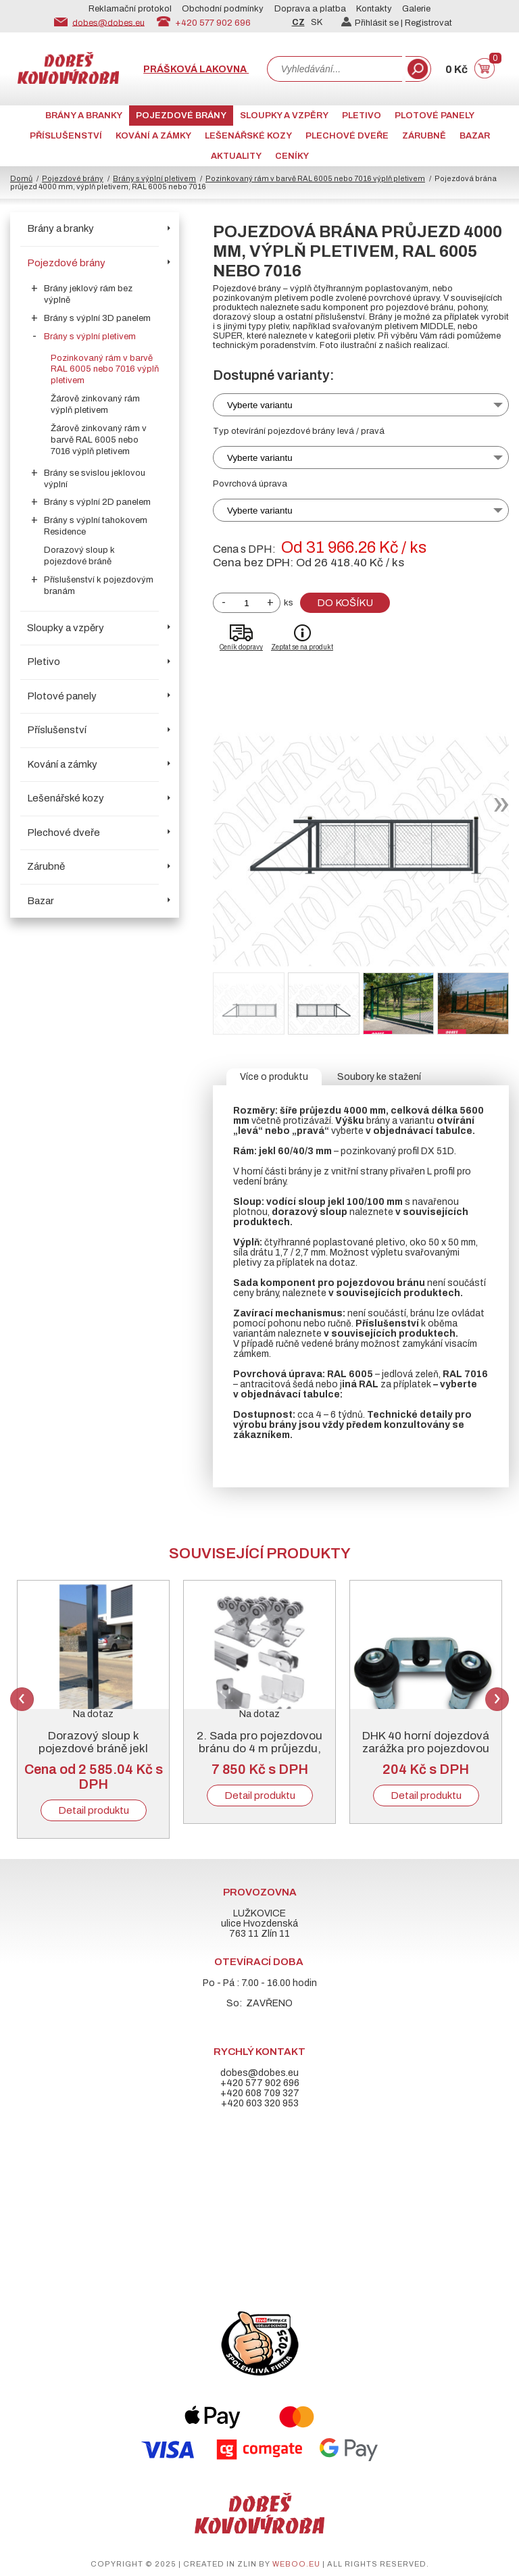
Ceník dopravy (241, 647)
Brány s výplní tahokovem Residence (95, 526)
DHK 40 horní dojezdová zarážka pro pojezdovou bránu (425, 1748)
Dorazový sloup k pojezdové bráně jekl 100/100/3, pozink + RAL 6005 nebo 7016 (93, 1755)
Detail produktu (93, 1810)
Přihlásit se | (373, 23)
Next (497, 1699)
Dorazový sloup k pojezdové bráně (79, 555)
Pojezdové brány (181, 115)
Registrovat (428, 23)
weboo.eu (296, 2564)
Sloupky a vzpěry (284, 115)
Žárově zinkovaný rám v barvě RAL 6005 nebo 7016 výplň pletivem (99, 440)
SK (316, 22)
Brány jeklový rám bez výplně (88, 294)
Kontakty (374, 9)
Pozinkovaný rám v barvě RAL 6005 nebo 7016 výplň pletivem (315, 178)
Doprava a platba (310, 9)
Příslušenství (66, 136)
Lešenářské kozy (248, 136)
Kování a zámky (153, 136)
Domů (21, 178)
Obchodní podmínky (223, 9)
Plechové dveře (347, 136)
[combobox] (334, 69)
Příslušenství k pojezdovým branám (98, 585)
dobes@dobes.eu (108, 22)
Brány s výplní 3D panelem (97, 318)
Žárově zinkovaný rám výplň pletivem (95, 404)
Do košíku (345, 602)
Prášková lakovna (196, 69)
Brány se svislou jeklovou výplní (94, 478)
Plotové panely (434, 115)
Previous (22, 1699)
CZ (298, 22)
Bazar (475, 136)
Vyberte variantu (260, 405)
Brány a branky (83, 115)
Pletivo (361, 115)
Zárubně (424, 136)
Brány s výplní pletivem (154, 178)
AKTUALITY (236, 156)
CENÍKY (292, 156)
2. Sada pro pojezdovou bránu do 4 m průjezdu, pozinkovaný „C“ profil (259, 1748)
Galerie (416, 9)
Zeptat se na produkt (302, 647)
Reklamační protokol (130, 9)
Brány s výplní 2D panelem (97, 502)
